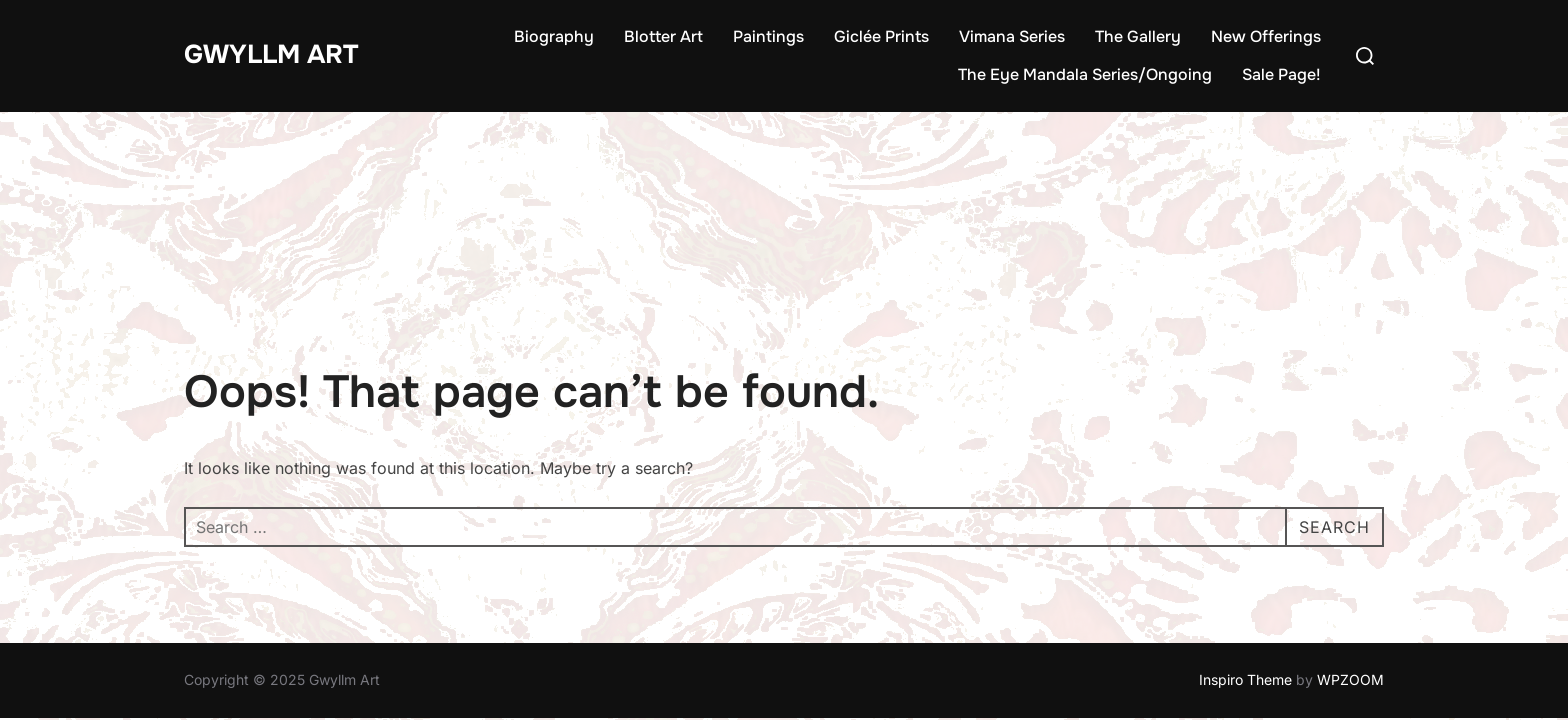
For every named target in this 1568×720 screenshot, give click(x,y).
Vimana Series (1012, 36)
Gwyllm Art (271, 54)
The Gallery (1138, 36)
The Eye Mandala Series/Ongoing (1085, 74)
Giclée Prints (881, 36)
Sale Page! (1281, 74)
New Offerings (1266, 36)
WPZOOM (1350, 568)
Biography (554, 36)
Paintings (768, 36)
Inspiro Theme (1245, 568)
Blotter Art (663, 36)
